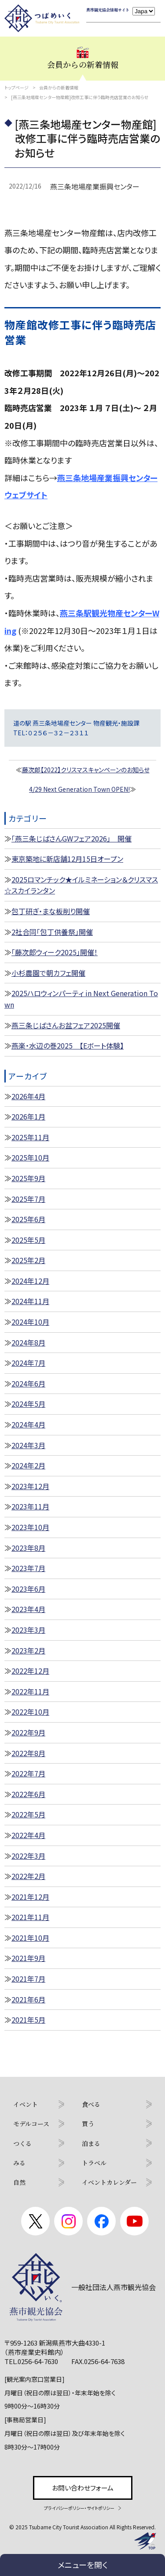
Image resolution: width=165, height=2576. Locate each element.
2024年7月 (28, 1362)
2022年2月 (28, 1876)
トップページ (16, 87)
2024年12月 (30, 1280)
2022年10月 (30, 1711)
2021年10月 (30, 1937)
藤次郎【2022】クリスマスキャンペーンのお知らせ (86, 769)
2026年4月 (28, 1096)
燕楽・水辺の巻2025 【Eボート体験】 (67, 1045)
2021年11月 (30, 1917)
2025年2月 (28, 1260)
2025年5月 (28, 1239)
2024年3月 (28, 1445)
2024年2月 (28, 1465)
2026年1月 (28, 1116)
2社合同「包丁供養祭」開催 (52, 932)
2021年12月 (30, 1896)
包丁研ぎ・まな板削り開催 (50, 911)
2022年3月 (28, 1855)
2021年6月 (28, 1999)
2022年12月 (30, 1670)
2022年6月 (28, 1794)
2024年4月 (28, 1424)
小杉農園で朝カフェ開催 (48, 972)
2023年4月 (28, 1609)
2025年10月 (30, 1157)
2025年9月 (28, 1178)
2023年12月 (30, 1486)
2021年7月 (28, 1978)
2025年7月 (28, 1198)
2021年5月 (28, 2019)
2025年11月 (30, 1137)
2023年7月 (28, 1568)
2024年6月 (28, 1383)
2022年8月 (28, 1753)
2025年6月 (28, 1219)
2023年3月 (28, 1629)
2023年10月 (30, 1527)
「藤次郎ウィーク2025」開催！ (54, 952)
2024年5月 (28, 1403)
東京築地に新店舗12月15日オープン (67, 858)
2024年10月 (30, 1321)
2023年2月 (28, 1650)
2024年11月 (30, 1301)
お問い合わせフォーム (83, 2487)
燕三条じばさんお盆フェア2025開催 (65, 1025)
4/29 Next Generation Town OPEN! (79, 789)
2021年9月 (28, 1958)
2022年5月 (28, 1814)
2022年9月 (28, 1732)
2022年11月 (30, 1691)
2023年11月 (30, 1506)
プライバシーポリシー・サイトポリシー (79, 2508)
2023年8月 (28, 1547)
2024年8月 (28, 1342)
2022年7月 (28, 1773)
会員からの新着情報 (58, 87)
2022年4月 (28, 1835)
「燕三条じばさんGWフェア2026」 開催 (71, 838)
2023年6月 (28, 1588)
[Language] (143, 11)
